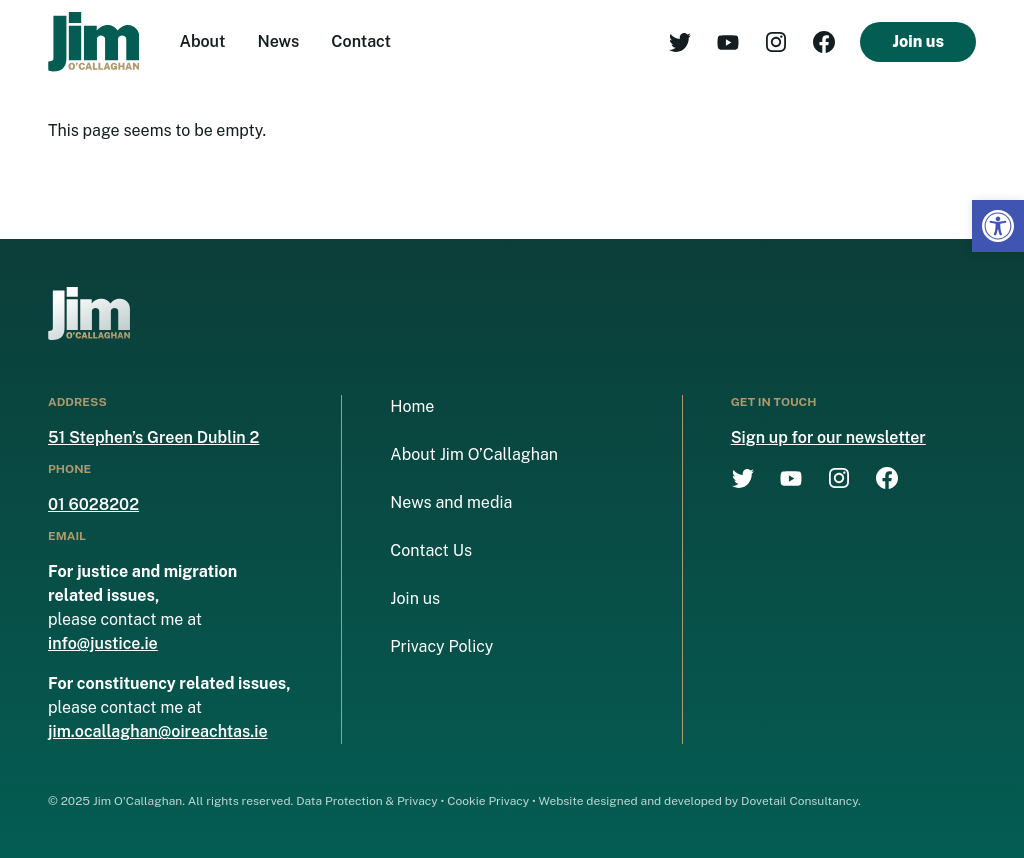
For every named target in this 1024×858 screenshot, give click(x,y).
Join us (918, 41)
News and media (451, 502)
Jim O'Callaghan (137, 801)
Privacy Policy (441, 646)
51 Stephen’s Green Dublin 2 (153, 437)
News (279, 41)
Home (412, 406)
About (202, 41)
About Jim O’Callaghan (474, 454)
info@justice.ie (103, 643)
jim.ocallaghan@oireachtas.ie (158, 731)
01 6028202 (93, 504)
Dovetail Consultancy (799, 801)
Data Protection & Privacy (367, 801)
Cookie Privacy (488, 801)
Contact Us (431, 550)
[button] (998, 226)
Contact (361, 41)
